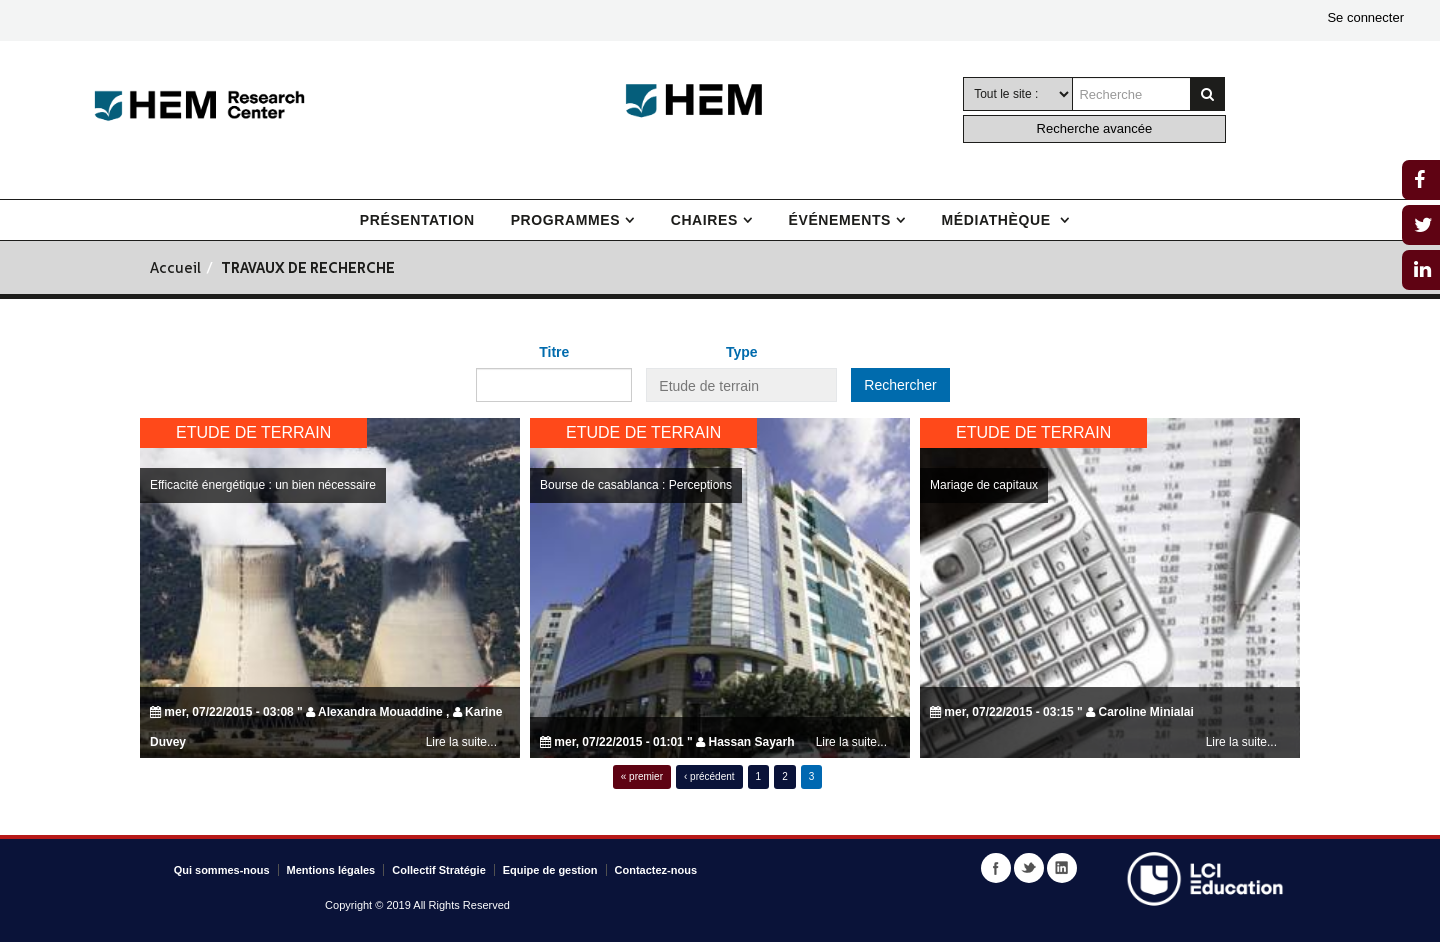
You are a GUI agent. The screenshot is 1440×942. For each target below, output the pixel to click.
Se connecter (1365, 17)
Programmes (565, 220)
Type (742, 352)
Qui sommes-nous (222, 870)
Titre (554, 352)
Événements (840, 220)
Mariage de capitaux (984, 485)
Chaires (704, 220)
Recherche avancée (1095, 128)
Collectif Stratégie (439, 870)
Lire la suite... (461, 742)
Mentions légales (331, 870)
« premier (642, 776)
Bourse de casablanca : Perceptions (636, 485)
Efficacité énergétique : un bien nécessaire (263, 485)
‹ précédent (709, 776)
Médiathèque (999, 220)
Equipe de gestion (550, 870)
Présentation (417, 220)
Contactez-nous (656, 870)
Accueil (175, 269)
